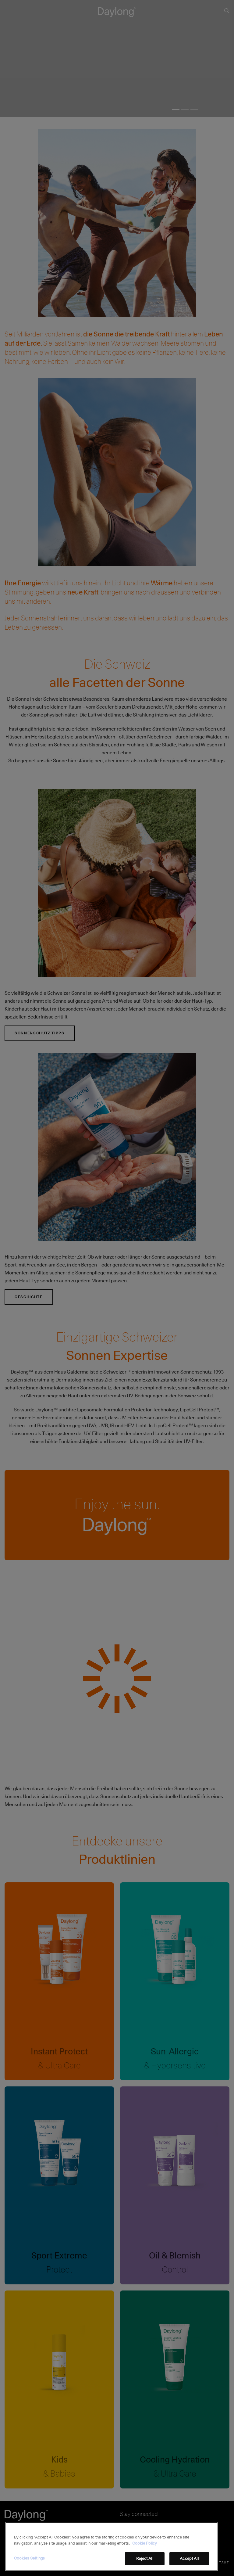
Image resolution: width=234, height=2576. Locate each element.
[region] (111, 2546)
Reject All (144, 2558)
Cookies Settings (29, 2558)
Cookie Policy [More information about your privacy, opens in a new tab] (144, 2543)
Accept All (189, 2558)
